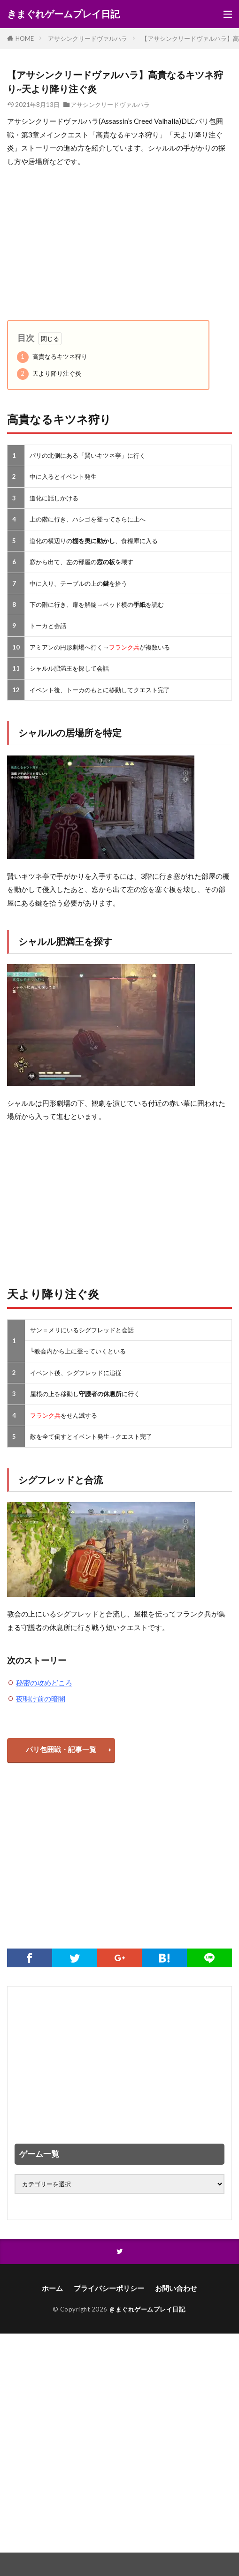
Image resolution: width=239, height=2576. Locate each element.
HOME (24, 38)
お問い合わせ (176, 2288)
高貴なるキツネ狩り (52, 357)
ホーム (52, 2288)
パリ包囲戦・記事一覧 (61, 1749)
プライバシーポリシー (109, 2288)
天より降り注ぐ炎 (49, 374)
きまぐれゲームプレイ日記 (63, 14)
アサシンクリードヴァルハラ (87, 38)
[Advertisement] (119, 244)
